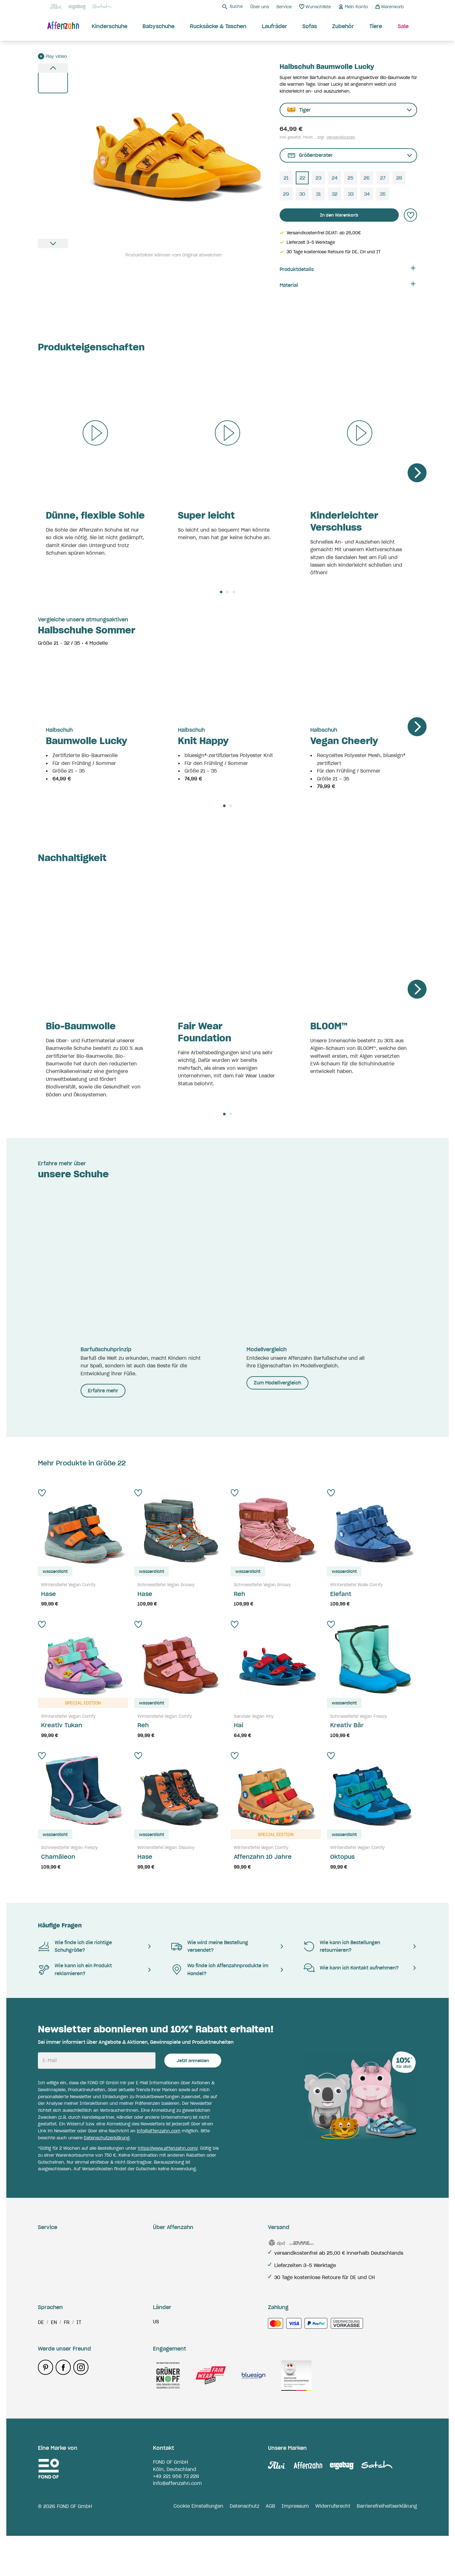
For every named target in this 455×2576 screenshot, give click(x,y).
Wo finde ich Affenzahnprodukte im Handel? (219, 1969)
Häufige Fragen (60, 1925)
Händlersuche (169, 2288)
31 (318, 194)
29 (286, 194)
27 (382, 178)
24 (334, 178)
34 (367, 194)
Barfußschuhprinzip (176, 2265)
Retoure (47, 2265)
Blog (158, 2241)
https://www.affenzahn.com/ (167, 2148)
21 (286, 178)
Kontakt (47, 2300)
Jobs (158, 2277)
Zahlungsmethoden (61, 2288)
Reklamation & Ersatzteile (69, 2277)
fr (67, 2362)
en (54, 2362)
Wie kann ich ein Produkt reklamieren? (75, 1969)
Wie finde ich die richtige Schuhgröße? (75, 1946)
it (78, 2362)
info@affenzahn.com (158, 2131)
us (156, 2362)
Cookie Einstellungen (198, 2546)
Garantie (48, 2253)
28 (399, 178)
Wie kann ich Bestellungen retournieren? (341, 1946)
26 (367, 178)
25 (351, 178)
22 (302, 178)
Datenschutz (244, 2546)
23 (318, 178)
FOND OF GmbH (170, 2502)
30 (302, 194)
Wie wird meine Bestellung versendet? (209, 1946)
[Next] (417, 472)
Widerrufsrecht (332, 2546)
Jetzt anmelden (193, 2060)
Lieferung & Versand (62, 2241)
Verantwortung (171, 2253)
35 (383, 194)
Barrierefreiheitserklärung (387, 2546)
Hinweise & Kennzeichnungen (73, 2312)
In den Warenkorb (339, 215)
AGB (270, 2546)
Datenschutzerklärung (107, 2138)
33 (351, 194)
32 (334, 194)
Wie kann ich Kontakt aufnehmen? (351, 1968)
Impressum (295, 2546)
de (41, 2362)
